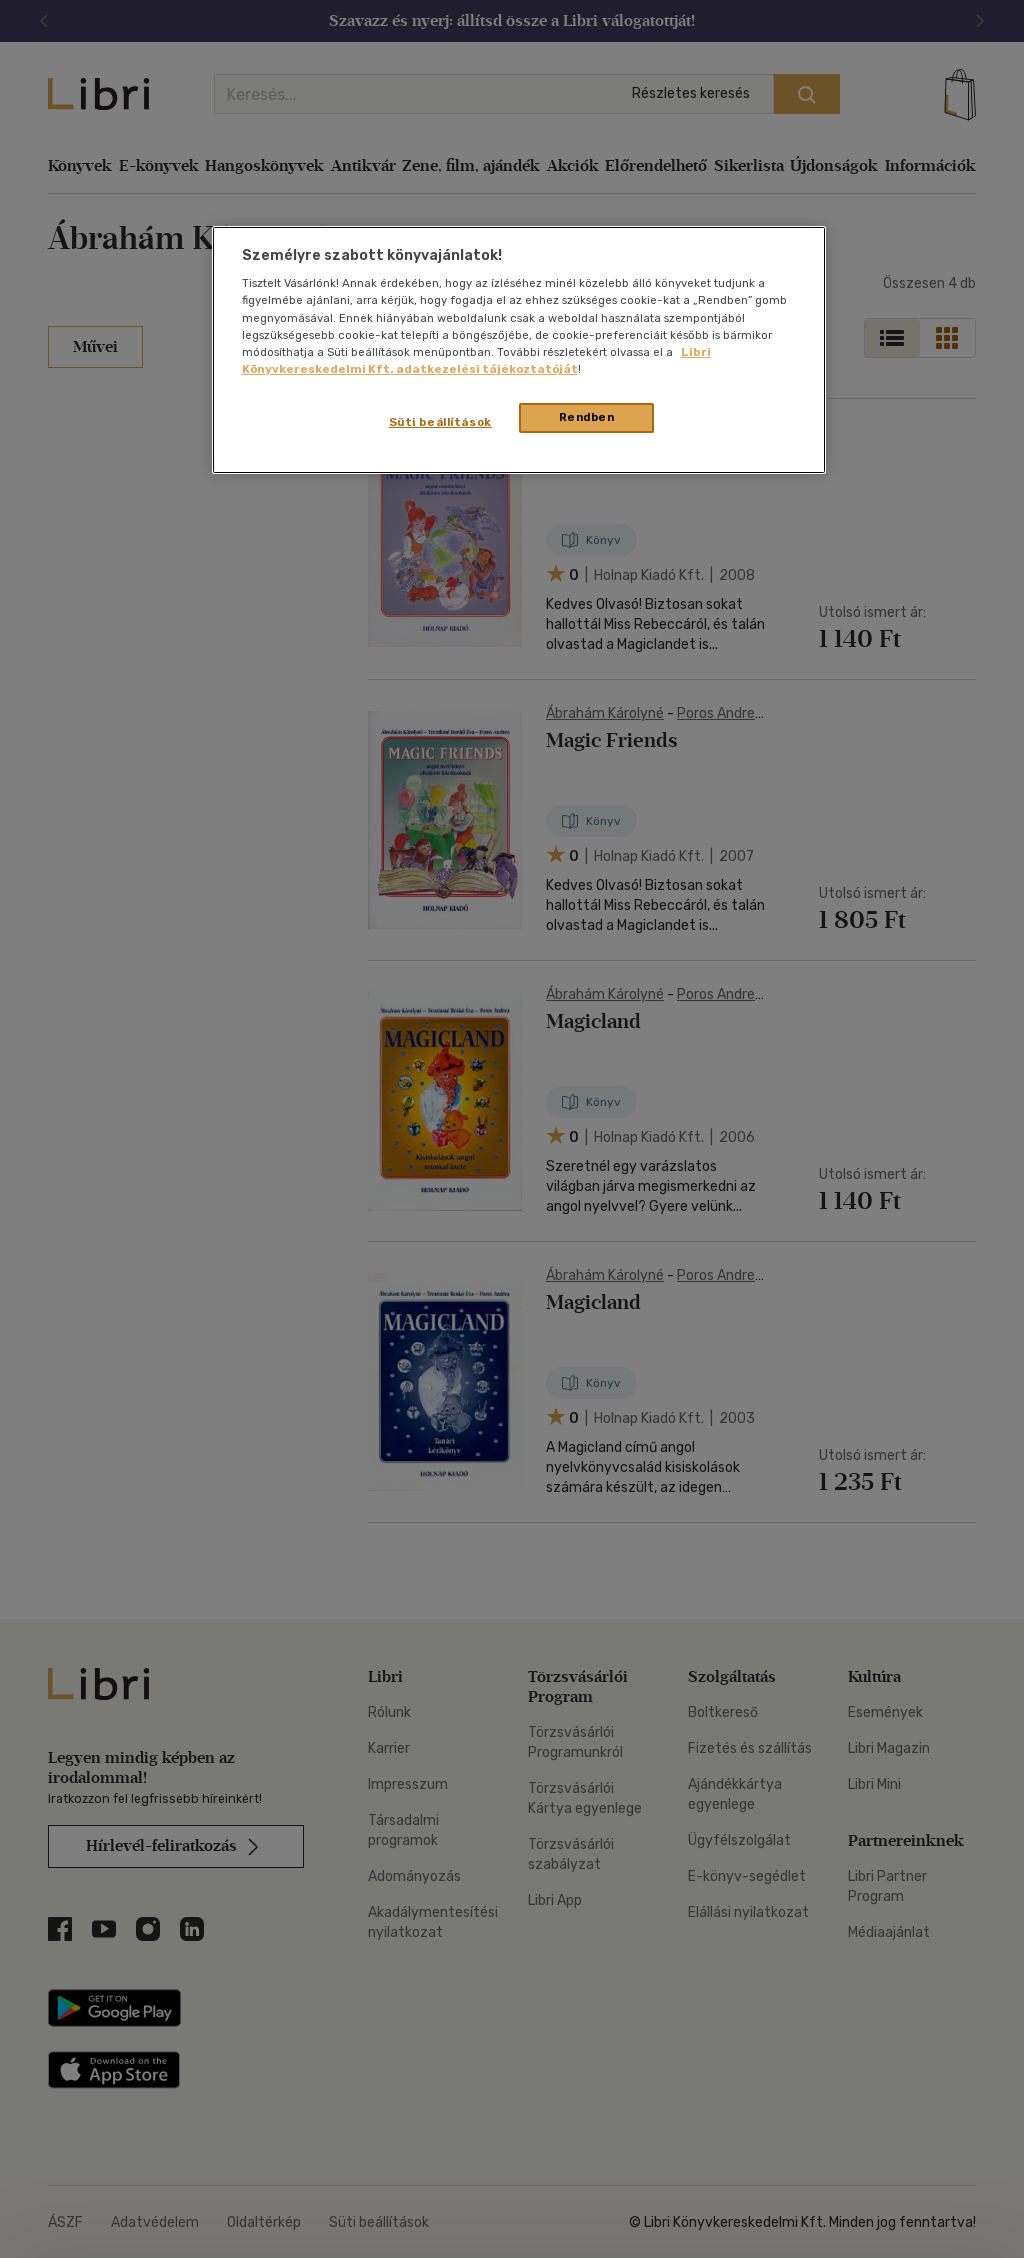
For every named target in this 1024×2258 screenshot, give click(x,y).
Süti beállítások (440, 422)
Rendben (587, 417)
